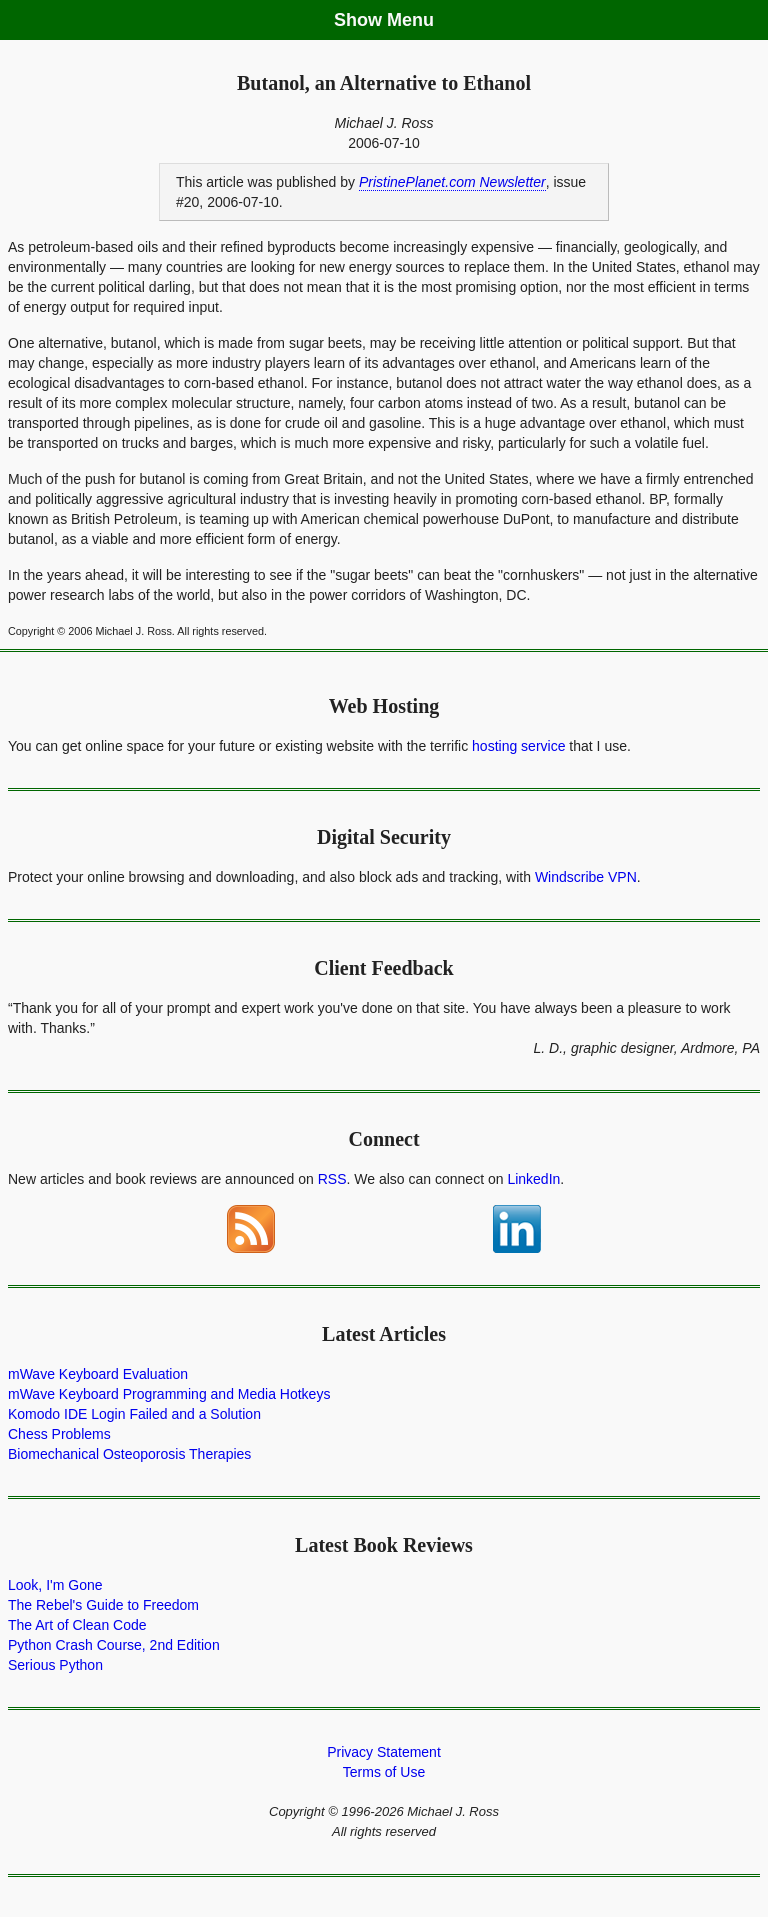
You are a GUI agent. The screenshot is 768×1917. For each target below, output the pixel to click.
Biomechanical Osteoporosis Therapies (129, 1454)
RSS (332, 1179)
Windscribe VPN (586, 877)
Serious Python (55, 1665)
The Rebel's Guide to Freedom (103, 1605)
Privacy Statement (384, 1752)
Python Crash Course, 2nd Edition (114, 1645)
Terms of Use (384, 1772)
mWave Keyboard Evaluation (98, 1374)
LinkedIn (533, 1179)
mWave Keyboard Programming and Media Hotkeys (169, 1394)
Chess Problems (59, 1434)
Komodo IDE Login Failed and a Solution (134, 1414)
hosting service (518, 746)
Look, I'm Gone (55, 1585)
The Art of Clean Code (77, 1625)
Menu (410, 20)
